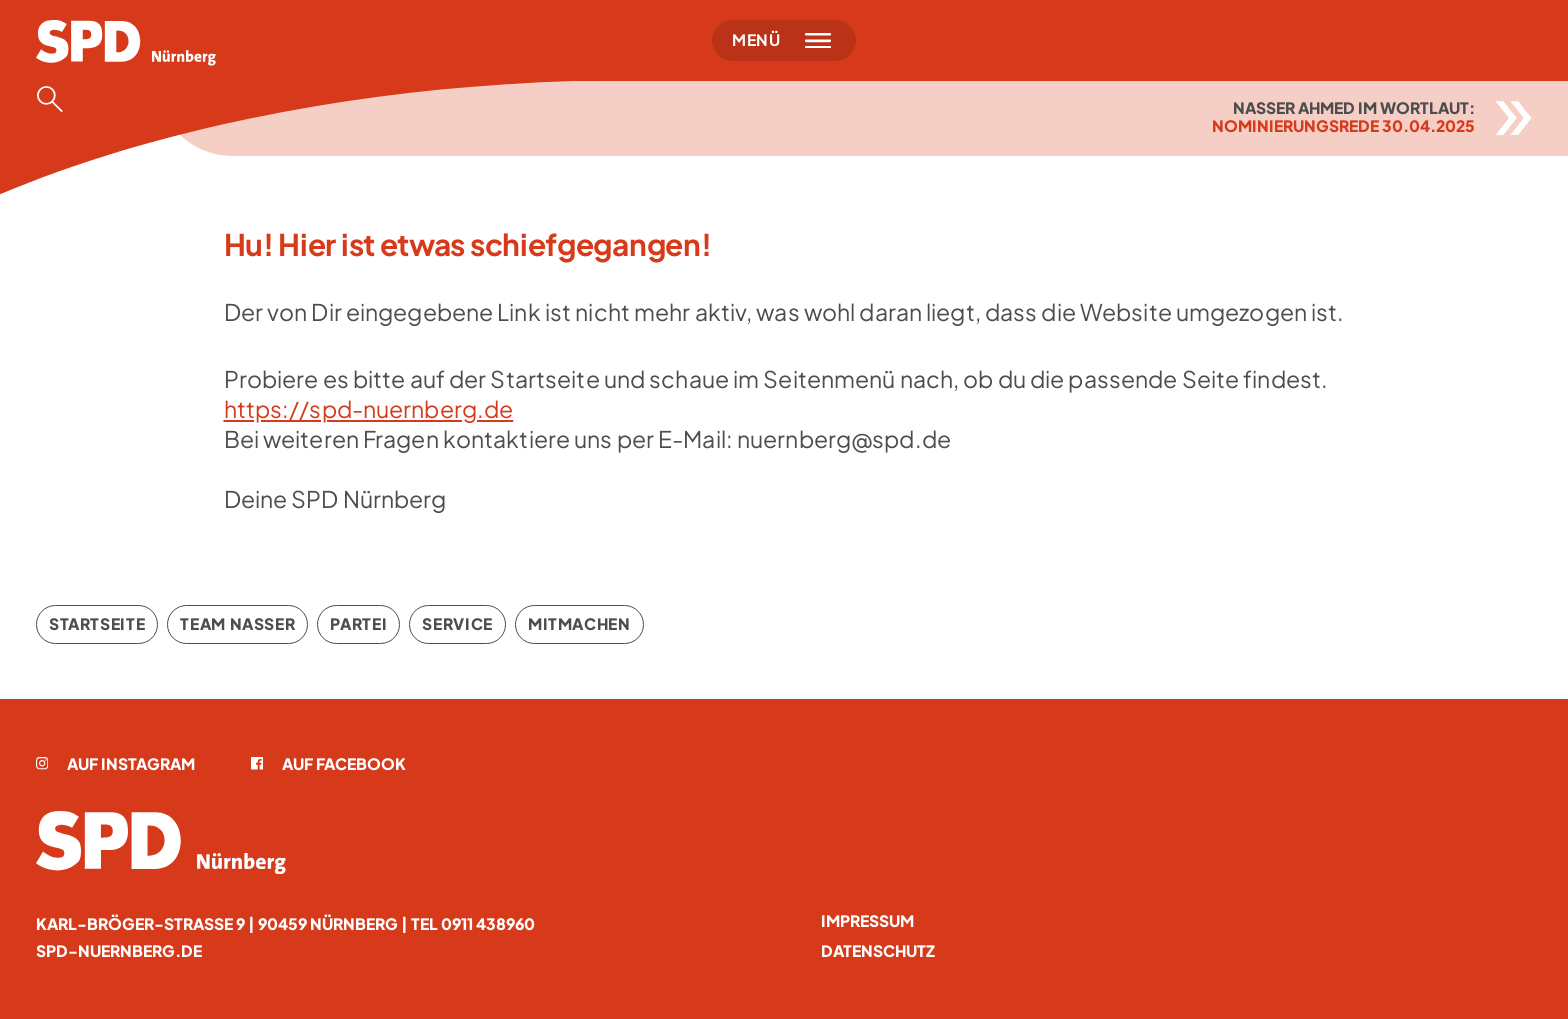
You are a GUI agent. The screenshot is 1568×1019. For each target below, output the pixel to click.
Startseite (97, 623)
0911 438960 (488, 923)
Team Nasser (237, 623)
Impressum (867, 920)
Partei (358, 623)
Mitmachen (579, 623)
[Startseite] (126, 43)
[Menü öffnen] (784, 40)
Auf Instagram (116, 763)
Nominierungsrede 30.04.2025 (1343, 125)
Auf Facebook (329, 763)
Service (457, 623)
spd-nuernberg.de (119, 950)
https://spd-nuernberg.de (369, 408)
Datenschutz (878, 950)
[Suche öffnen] (56, 99)
